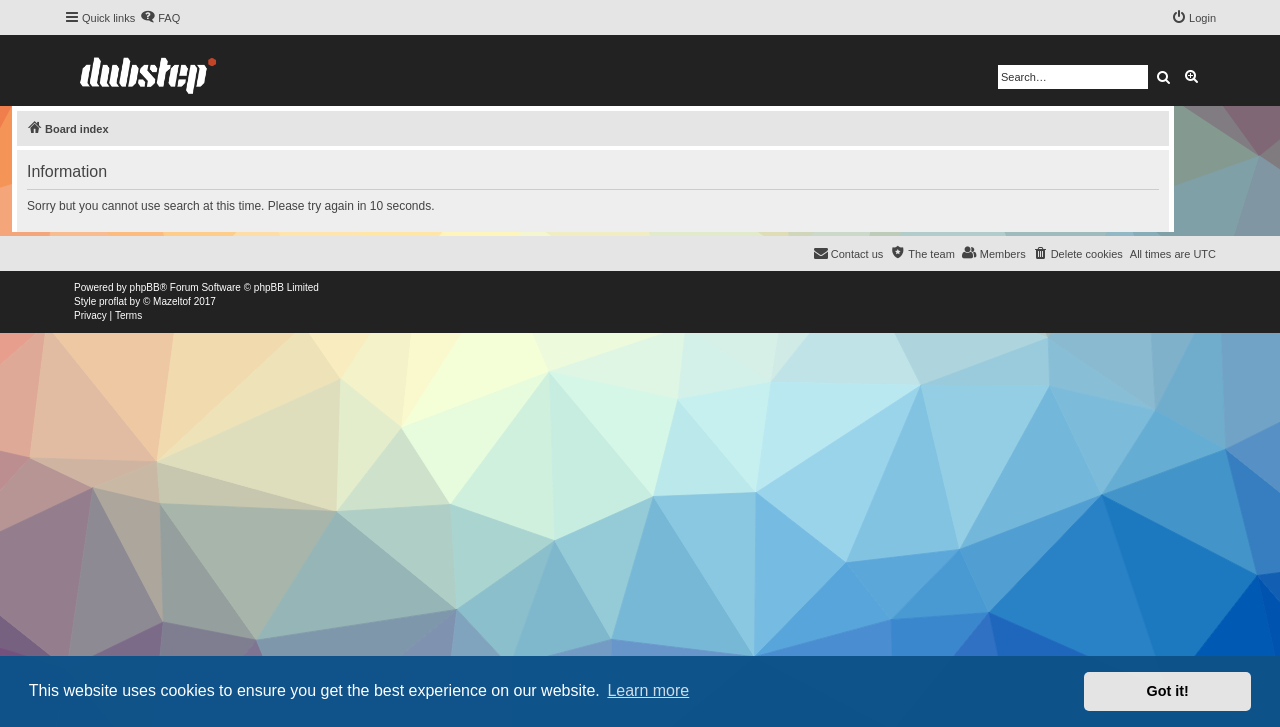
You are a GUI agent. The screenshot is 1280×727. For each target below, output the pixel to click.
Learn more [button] (648, 690)
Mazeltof (172, 301)
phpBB (145, 287)
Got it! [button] (1168, 691)
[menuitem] (160, 18)
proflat (113, 301)
